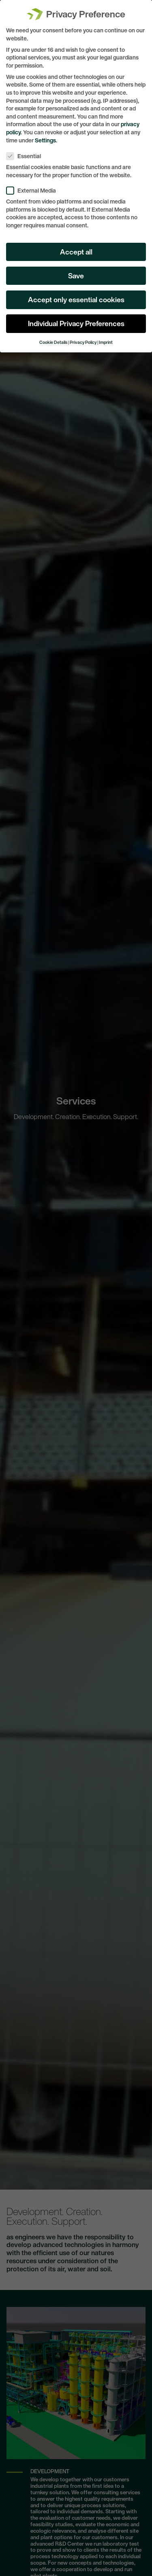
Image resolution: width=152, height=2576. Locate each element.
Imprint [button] (106, 338)
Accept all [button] (76, 247)
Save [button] (76, 271)
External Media (33, 185)
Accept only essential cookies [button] (76, 295)
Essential (26, 151)
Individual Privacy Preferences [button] (76, 319)
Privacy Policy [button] (83, 338)
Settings (45, 135)
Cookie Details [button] (53, 338)
